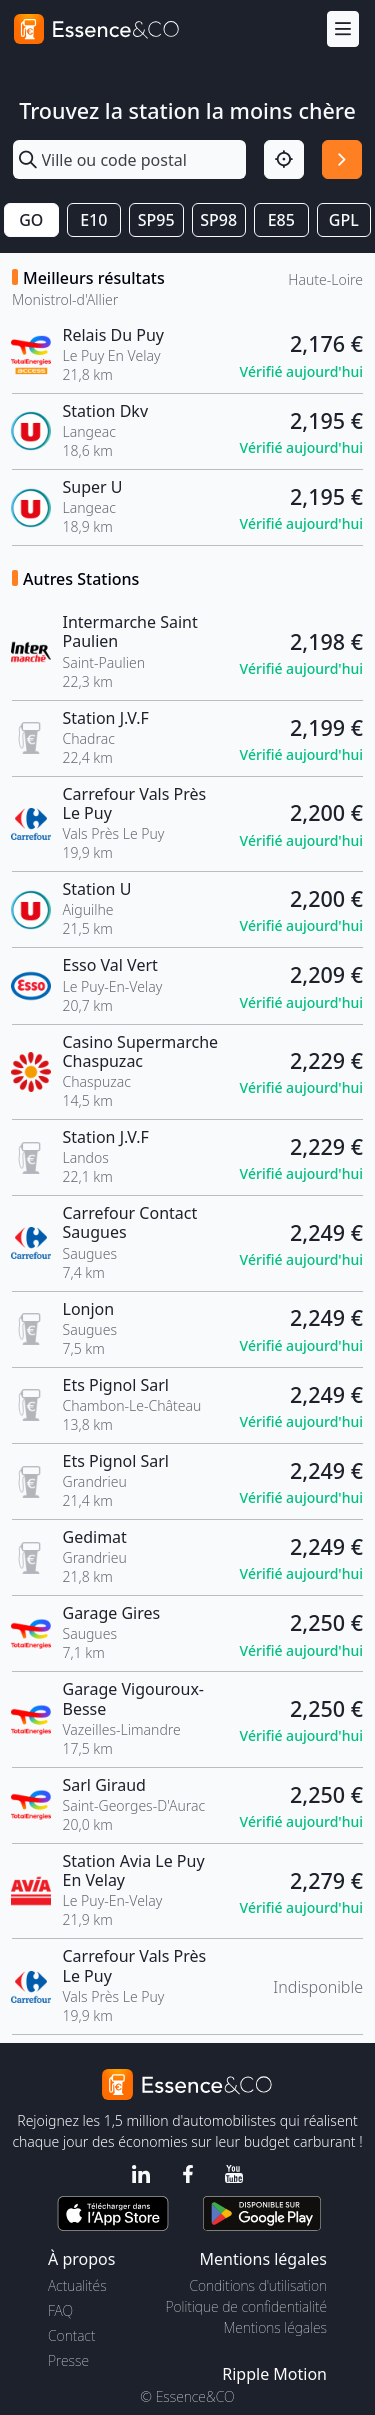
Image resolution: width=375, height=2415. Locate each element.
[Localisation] (284, 160)
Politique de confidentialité (246, 2306)
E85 (281, 220)
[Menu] (343, 29)
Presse (68, 2360)
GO (31, 220)
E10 (93, 220)
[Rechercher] (342, 160)
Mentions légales (275, 2327)
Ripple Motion (274, 2374)
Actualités (77, 2285)
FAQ (60, 2310)
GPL (344, 220)
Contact (71, 2335)
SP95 (156, 220)
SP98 (218, 220)
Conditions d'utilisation (258, 2285)
